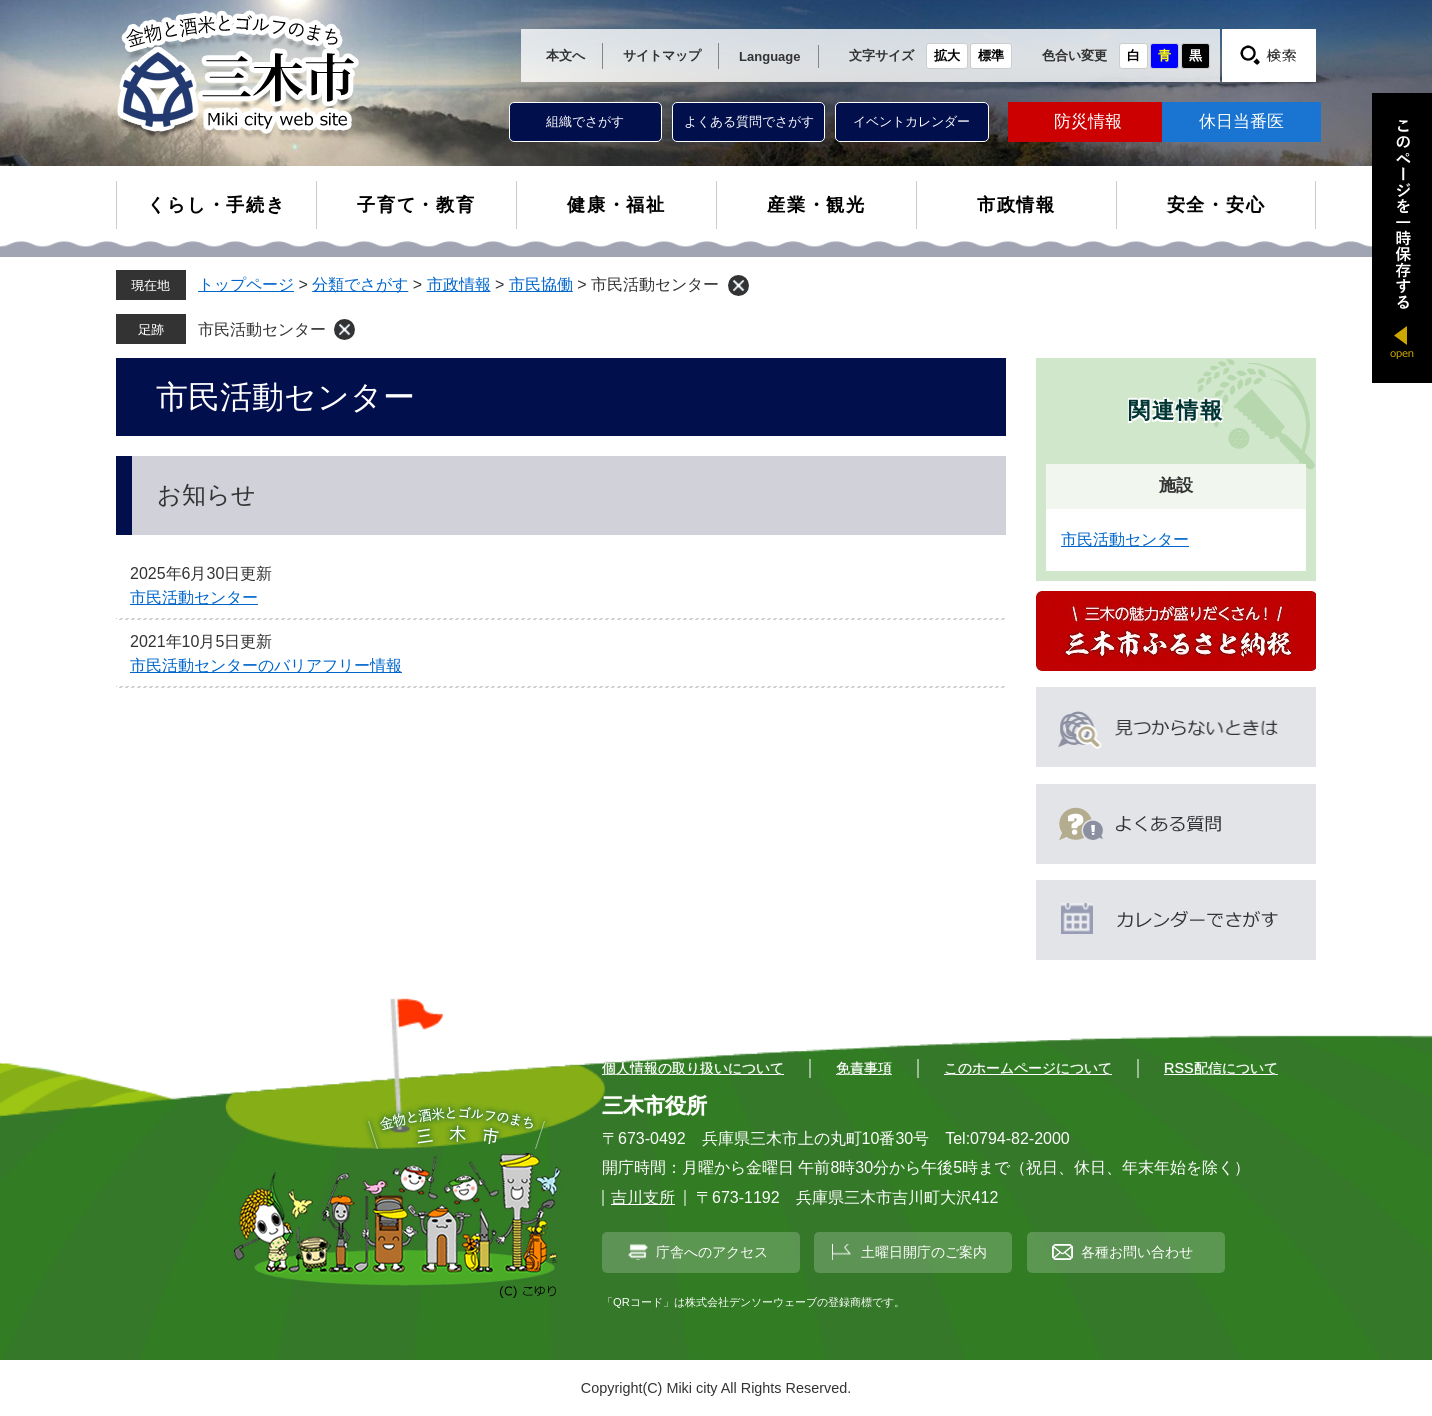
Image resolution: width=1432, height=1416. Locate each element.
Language (769, 56)
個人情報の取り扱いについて (693, 1068)
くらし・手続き (216, 205)
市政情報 (1016, 205)
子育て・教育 (416, 205)
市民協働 (541, 284)
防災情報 (1088, 121)
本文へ (565, 55)
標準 (991, 55)
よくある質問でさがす (749, 121)
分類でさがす (360, 284)
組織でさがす (585, 121)
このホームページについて (1028, 1068)
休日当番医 (1241, 121)
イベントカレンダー (911, 121)
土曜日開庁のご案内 (924, 1252)
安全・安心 (1216, 205)
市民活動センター (262, 329)
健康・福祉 (616, 205)
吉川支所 (643, 1197)
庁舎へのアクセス (712, 1252)
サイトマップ (662, 55)
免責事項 (864, 1068)
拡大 (947, 55)
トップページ (246, 284)
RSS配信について (1221, 1068)
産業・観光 (816, 205)
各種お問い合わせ (1137, 1252)
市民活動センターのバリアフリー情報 (266, 665)
